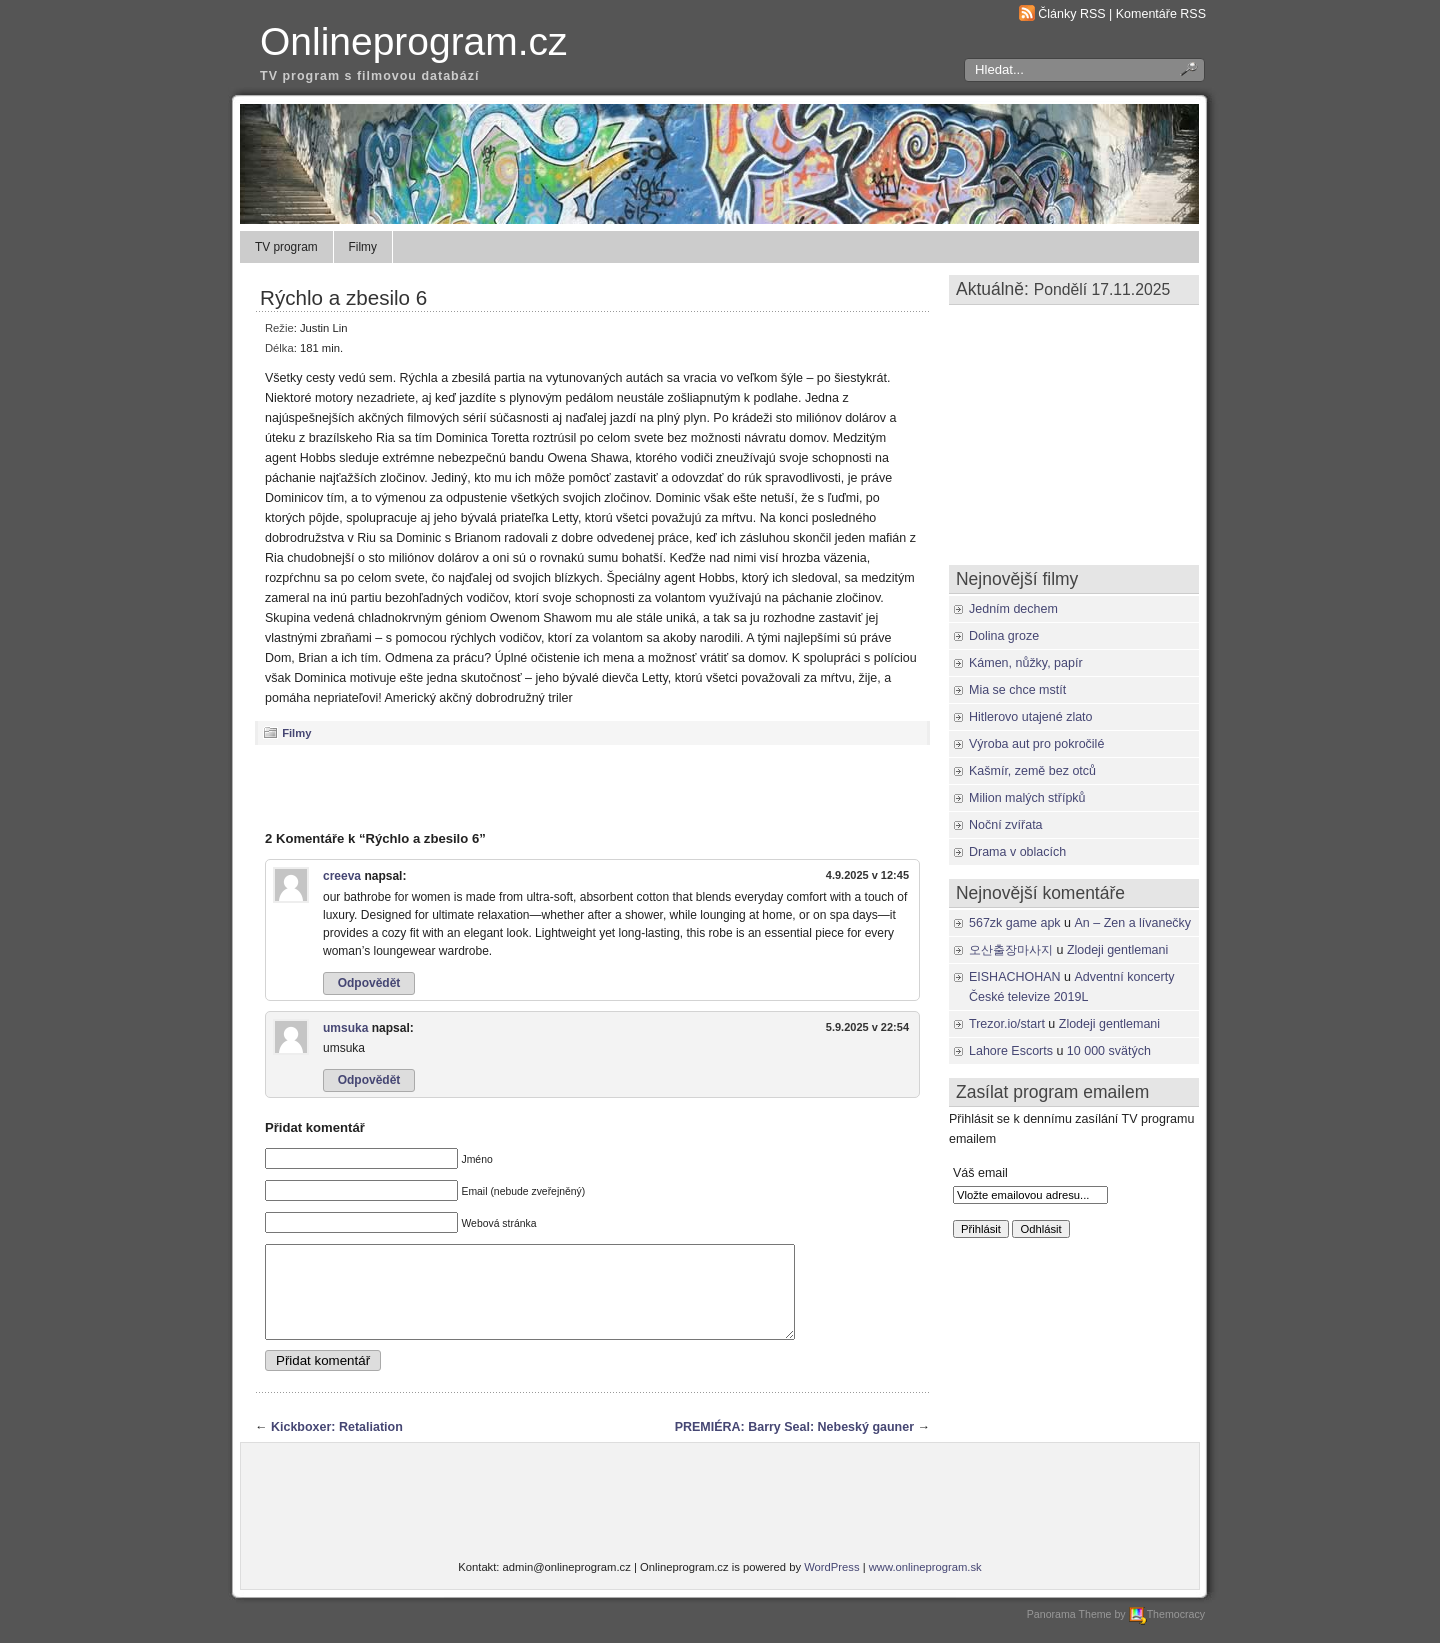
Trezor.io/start (1007, 1024)
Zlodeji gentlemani (1117, 950)
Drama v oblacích (1017, 852)
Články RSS (1071, 14)
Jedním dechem (1013, 609)
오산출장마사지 (1011, 950)
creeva (342, 876)
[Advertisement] (593, 787)
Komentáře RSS (1161, 14)
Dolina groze (1004, 636)
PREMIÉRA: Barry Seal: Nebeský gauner (794, 1445)
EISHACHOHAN (1015, 977)
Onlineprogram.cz (414, 41)
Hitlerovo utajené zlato (1031, 717)
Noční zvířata (1006, 825)
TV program (286, 247)
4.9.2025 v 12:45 (867, 875)
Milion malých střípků (1027, 798)
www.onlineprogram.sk (925, 1585)
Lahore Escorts (1011, 1051)
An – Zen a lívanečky (1133, 923)
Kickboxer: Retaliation (337, 1445)
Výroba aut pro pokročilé (1036, 744)
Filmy (363, 247)
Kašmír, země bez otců (1032, 771)
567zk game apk (1015, 923)
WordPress (831, 1585)
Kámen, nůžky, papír (1026, 663)
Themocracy (1167, 1632)
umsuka (345, 1028)
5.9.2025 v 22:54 (867, 1027)
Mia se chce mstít (1017, 690)
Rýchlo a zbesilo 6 (343, 297)
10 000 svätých (1109, 1051)
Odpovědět (369, 983)
